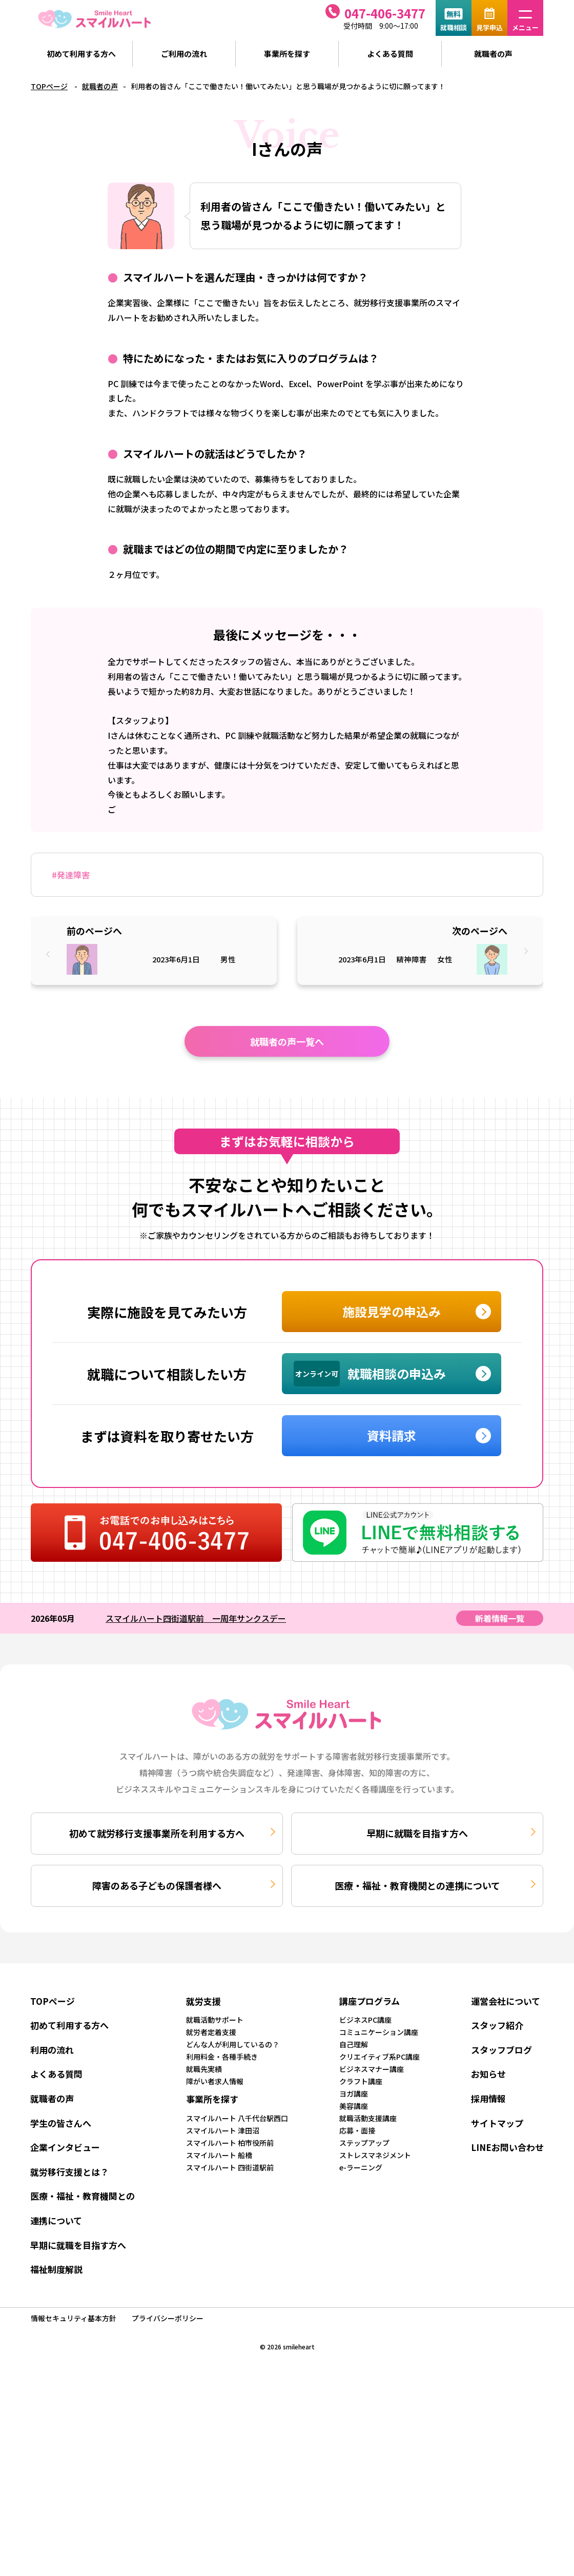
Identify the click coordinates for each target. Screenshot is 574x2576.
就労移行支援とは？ (69, 2171)
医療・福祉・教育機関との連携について (417, 1885)
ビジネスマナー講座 (371, 2069)
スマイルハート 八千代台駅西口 (237, 2118)
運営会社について (505, 2001)
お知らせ (488, 2073)
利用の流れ (52, 2049)
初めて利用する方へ (81, 53)
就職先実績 (204, 2069)
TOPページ (49, 86)
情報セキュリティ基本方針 (73, 2318)
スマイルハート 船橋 (219, 2155)
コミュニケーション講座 (378, 2032)
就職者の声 (493, 53)
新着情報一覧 (499, 1618)
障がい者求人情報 (214, 2081)
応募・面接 (357, 2130)
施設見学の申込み (391, 1311)
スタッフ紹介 (497, 2025)
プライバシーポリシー (167, 2318)
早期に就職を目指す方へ (417, 1833)
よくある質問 (390, 53)
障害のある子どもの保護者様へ (156, 1885)
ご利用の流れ (184, 53)
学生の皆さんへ (60, 2123)
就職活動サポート (214, 2020)
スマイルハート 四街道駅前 (230, 2167)
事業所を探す (287, 53)
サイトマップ (497, 2123)
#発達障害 (71, 875)
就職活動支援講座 (368, 2118)
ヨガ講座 (353, 2093)
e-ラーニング (360, 2167)
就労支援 (203, 2001)
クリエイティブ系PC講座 (379, 2056)
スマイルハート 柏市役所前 (230, 2143)
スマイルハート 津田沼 (222, 2130)
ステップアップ (364, 2143)
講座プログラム (369, 2001)
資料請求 (391, 1435)
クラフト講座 (360, 2081)
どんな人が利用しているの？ (232, 2044)
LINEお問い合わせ (507, 2147)
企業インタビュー (65, 2147)
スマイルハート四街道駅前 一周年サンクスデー (196, 1618)
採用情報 (488, 2098)
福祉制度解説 (56, 2269)
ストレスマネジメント (375, 2155)
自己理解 (353, 2044)
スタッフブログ (501, 2049)
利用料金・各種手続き (222, 2056)
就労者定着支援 (211, 2032)
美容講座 (353, 2106)
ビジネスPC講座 (365, 2020)
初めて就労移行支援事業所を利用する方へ (156, 1833)
